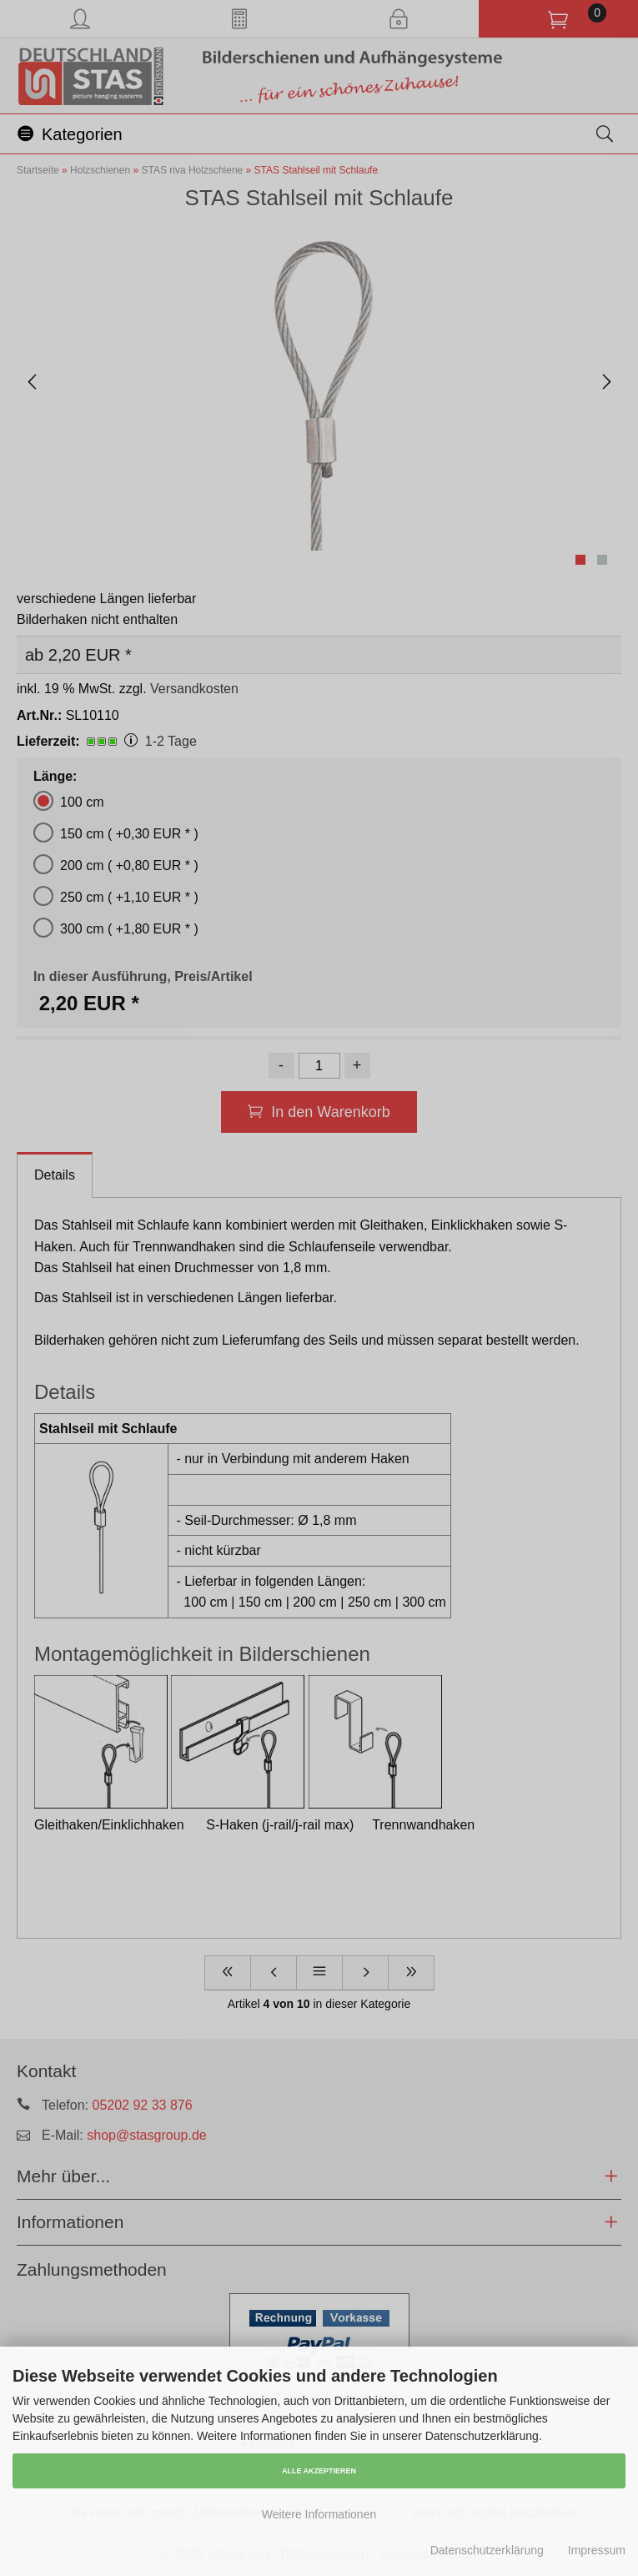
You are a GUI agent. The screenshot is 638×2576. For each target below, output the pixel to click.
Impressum (596, 2550)
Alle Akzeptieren (319, 2471)
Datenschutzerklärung (487, 2550)
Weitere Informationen (319, 2514)
